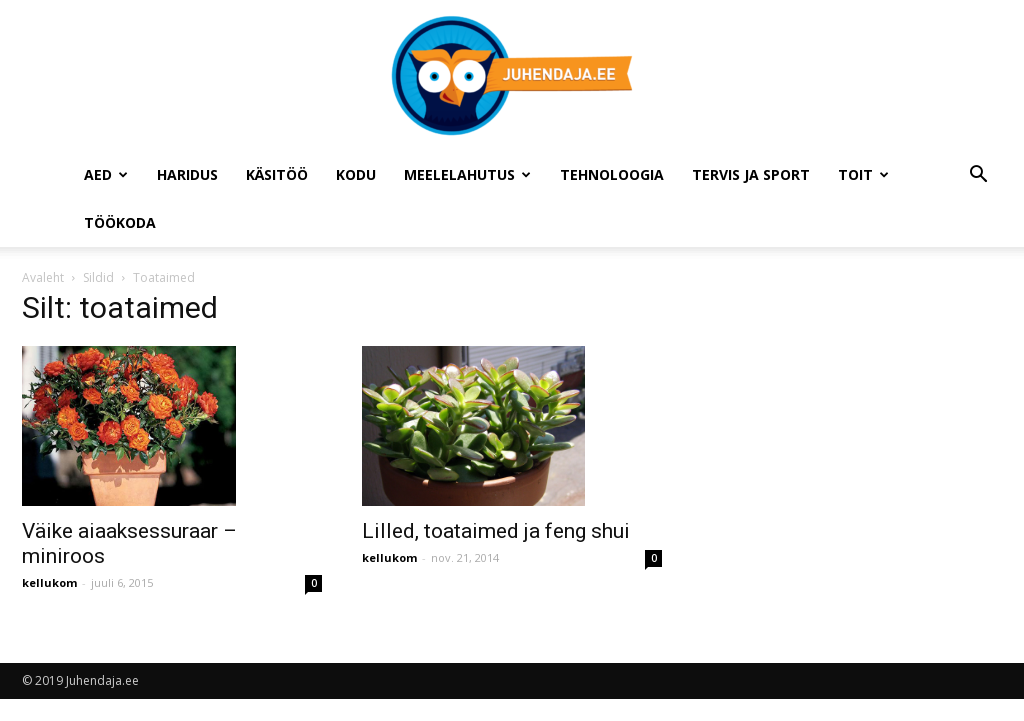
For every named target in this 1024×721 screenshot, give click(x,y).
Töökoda (120, 222)
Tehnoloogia (612, 174)
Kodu (356, 174)
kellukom (49, 582)
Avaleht (43, 277)
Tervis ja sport (751, 174)
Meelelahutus (467, 174)
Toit (863, 174)
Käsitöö (277, 174)
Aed (106, 174)
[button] (978, 176)
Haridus (187, 174)
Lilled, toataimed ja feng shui (496, 531)
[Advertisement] (863, 423)
